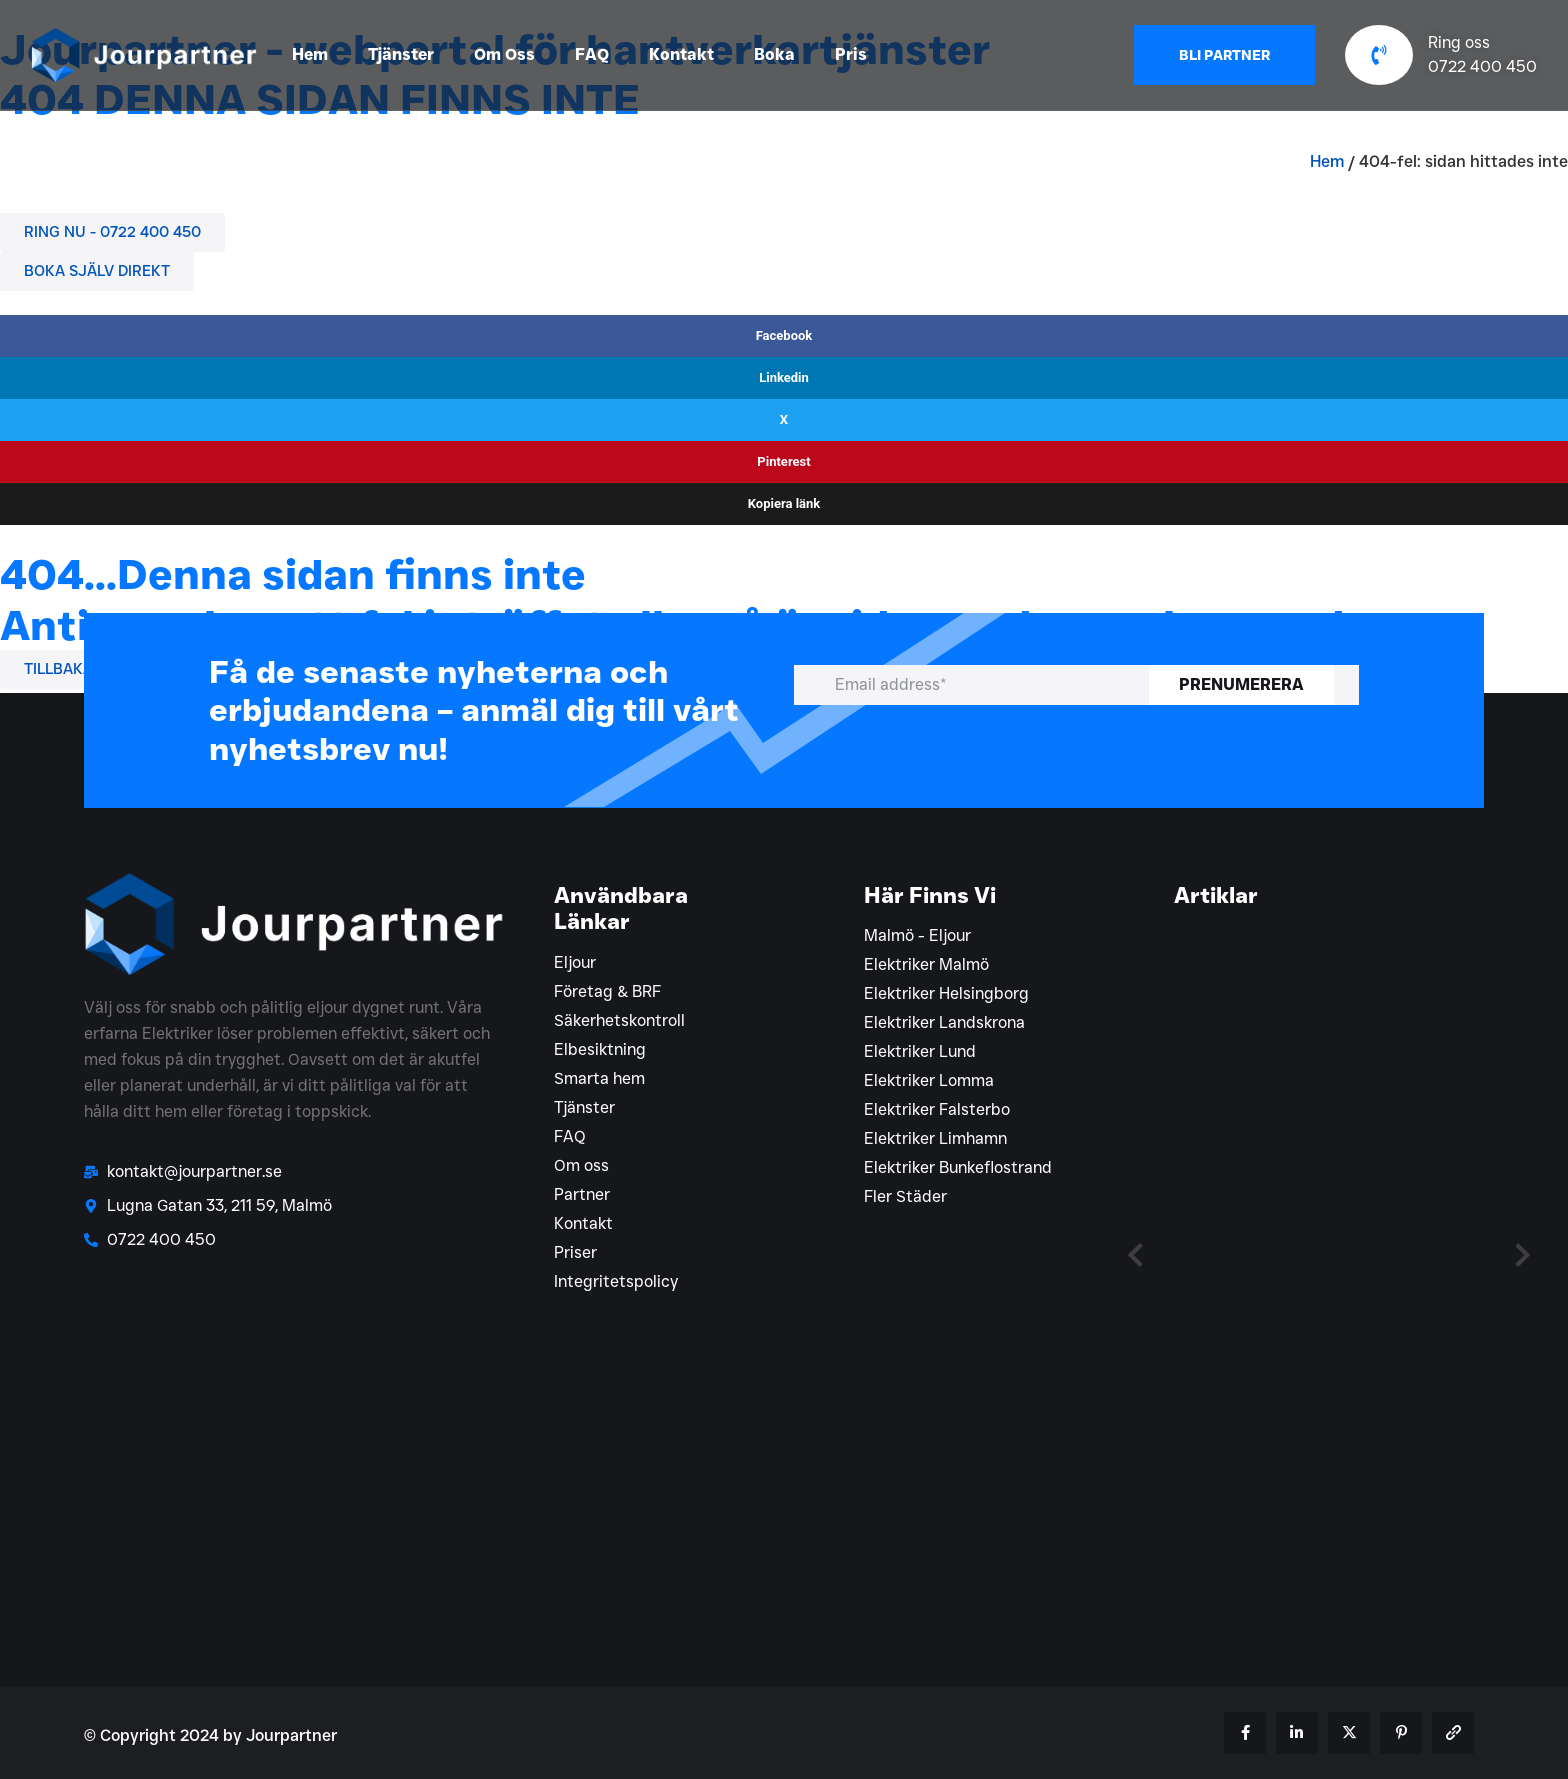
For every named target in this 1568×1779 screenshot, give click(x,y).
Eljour (575, 962)
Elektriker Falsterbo (937, 1109)
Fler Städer (905, 1196)
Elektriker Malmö (926, 964)
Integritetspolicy (616, 1281)
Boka (774, 54)
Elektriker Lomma (929, 1080)
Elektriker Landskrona (944, 1022)
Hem (310, 54)
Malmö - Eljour (917, 935)
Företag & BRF (607, 991)
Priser (575, 1252)
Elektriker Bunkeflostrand (958, 1167)
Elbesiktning (600, 1049)
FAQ (592, 54)
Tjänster (401, 54)
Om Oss (504, 54)
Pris (851, 54)
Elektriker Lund (920, 1051)
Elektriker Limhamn (935, 1138)
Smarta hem (599, 1078)
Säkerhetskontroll (619, 1020)
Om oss (581, 1165)
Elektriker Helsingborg (946, 993)
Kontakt (681, 54)
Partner (582, 1194)
